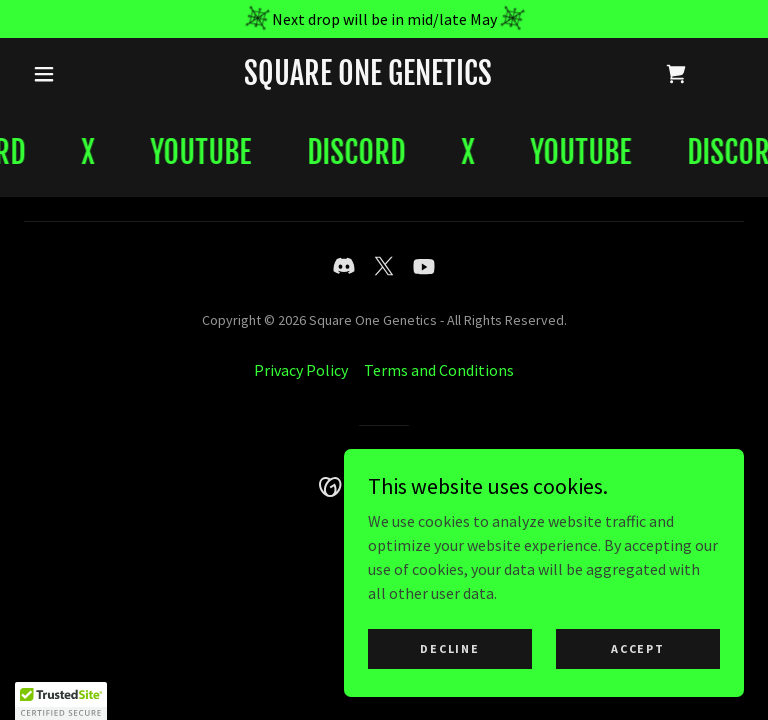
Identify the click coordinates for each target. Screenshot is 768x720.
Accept (637, 648)
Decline (449, 648)
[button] (44, 74)
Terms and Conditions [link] (439, 370)
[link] (368, 79)
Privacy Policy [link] (301, 370)
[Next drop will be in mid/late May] (384, 19)
